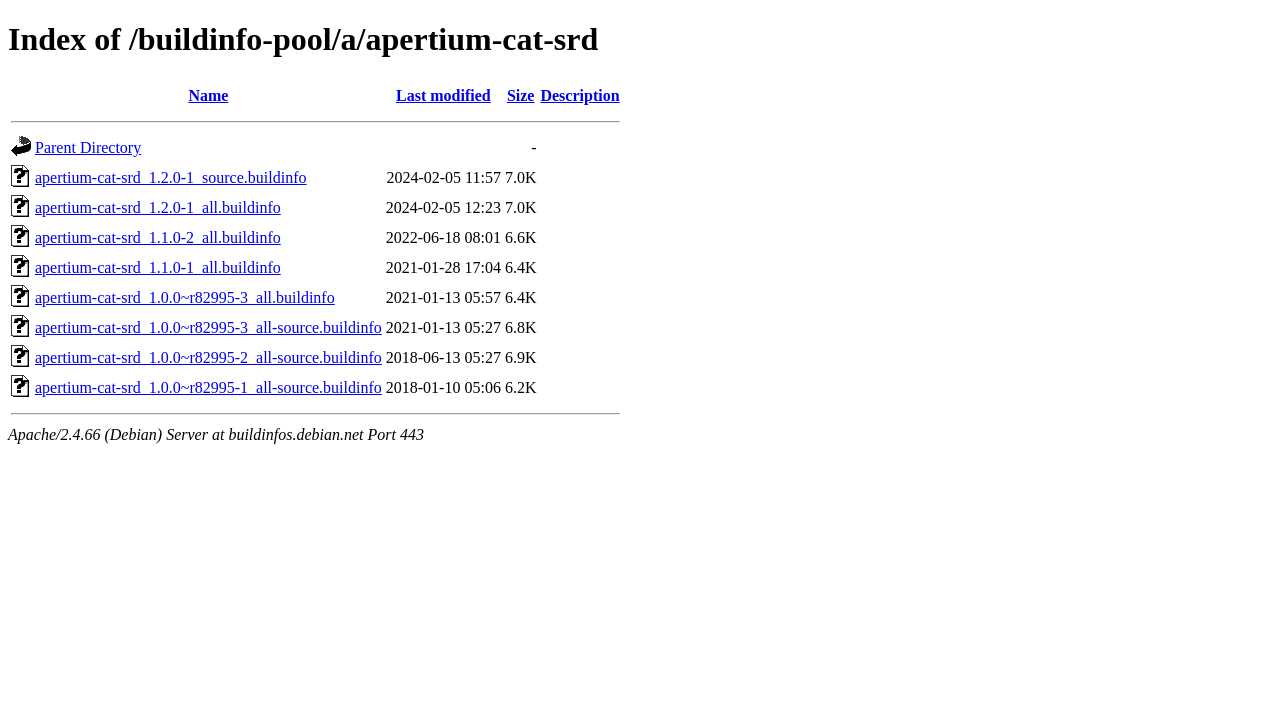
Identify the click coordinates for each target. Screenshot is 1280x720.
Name (208, 95)
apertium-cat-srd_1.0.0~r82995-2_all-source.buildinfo (208, 357)
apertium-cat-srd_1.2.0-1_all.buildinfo (158, 207)
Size (521, 95)
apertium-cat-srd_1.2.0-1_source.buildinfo (170, 177)
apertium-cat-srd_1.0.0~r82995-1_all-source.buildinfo (208, 387)
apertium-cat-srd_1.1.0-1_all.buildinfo (158, 267)
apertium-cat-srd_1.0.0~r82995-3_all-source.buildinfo (208, 327)
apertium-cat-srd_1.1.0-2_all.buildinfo (158, 237)
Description (579, 95)
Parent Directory (88, 147)
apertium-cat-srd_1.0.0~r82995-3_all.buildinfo (185, 297)
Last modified (443, 95)
